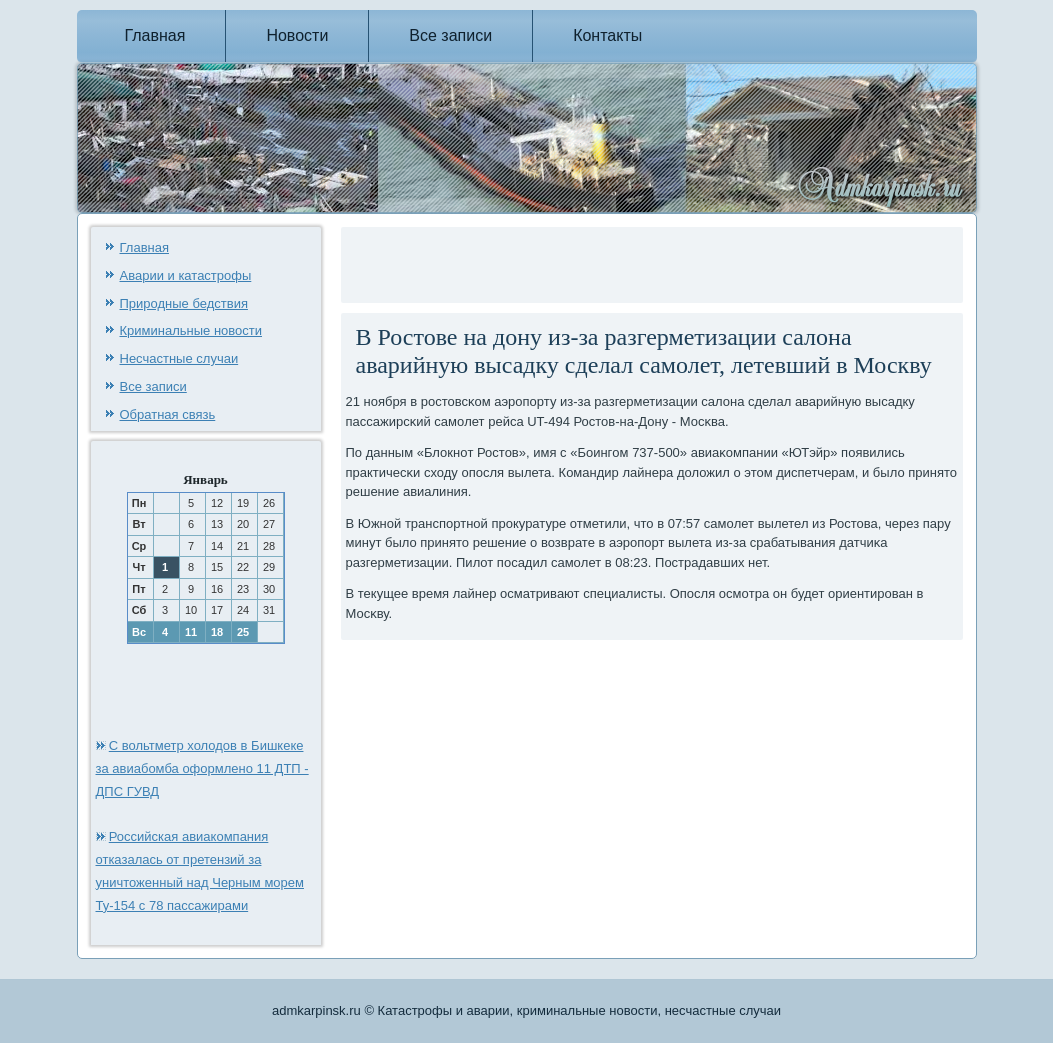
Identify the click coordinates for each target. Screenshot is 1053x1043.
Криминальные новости (191, 330)
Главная (155, 35)
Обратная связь (168, 414)
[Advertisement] (580, 262)
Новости (297, 35)
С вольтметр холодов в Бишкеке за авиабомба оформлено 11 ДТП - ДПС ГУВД (202, 768)
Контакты (607, 35)
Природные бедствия (184, 303)
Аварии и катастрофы (186, 275)
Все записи (450, 35)
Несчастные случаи (179, 358)
